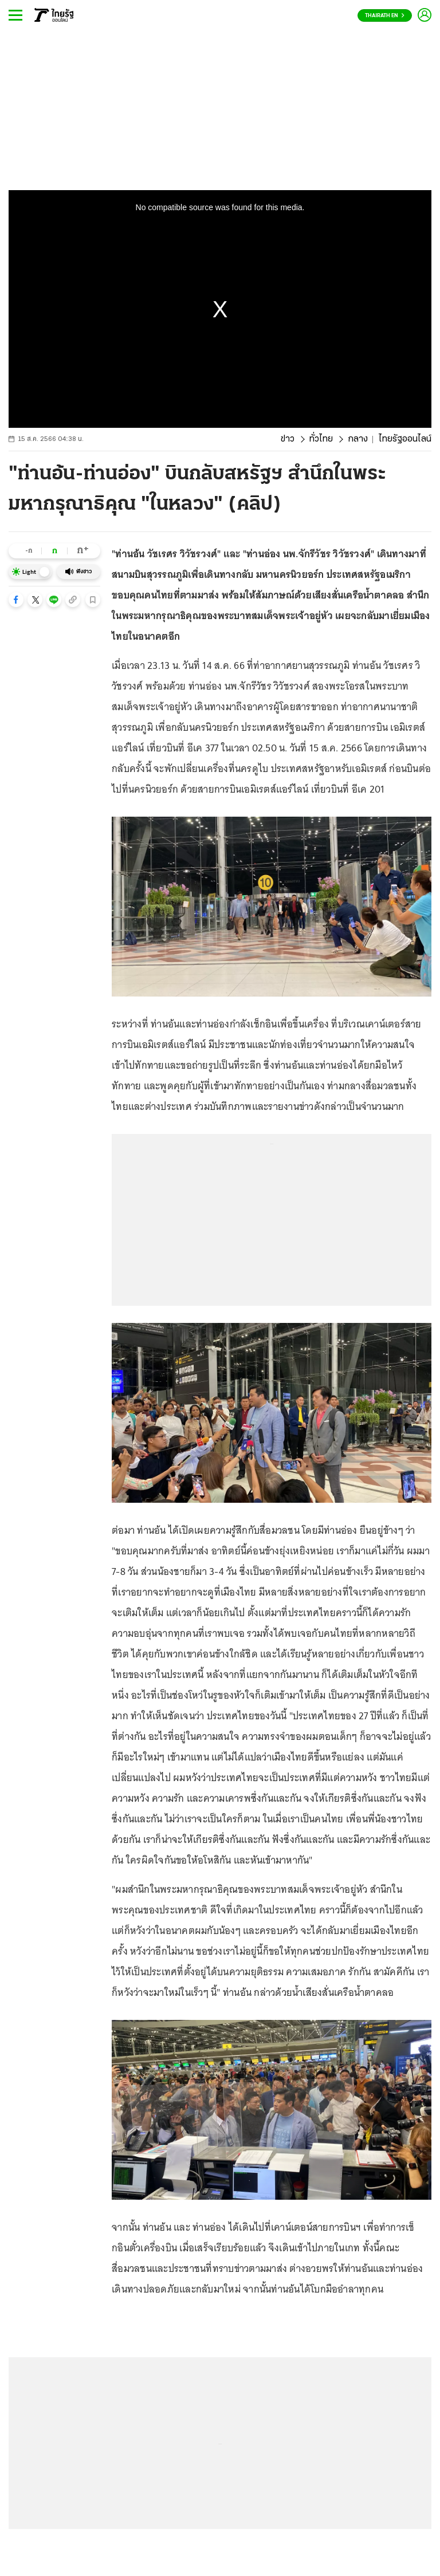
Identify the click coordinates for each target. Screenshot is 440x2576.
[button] (16, 599)
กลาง (358, 439)
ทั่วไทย (321, 439)
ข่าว (287, 439)
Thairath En (384, 16)
